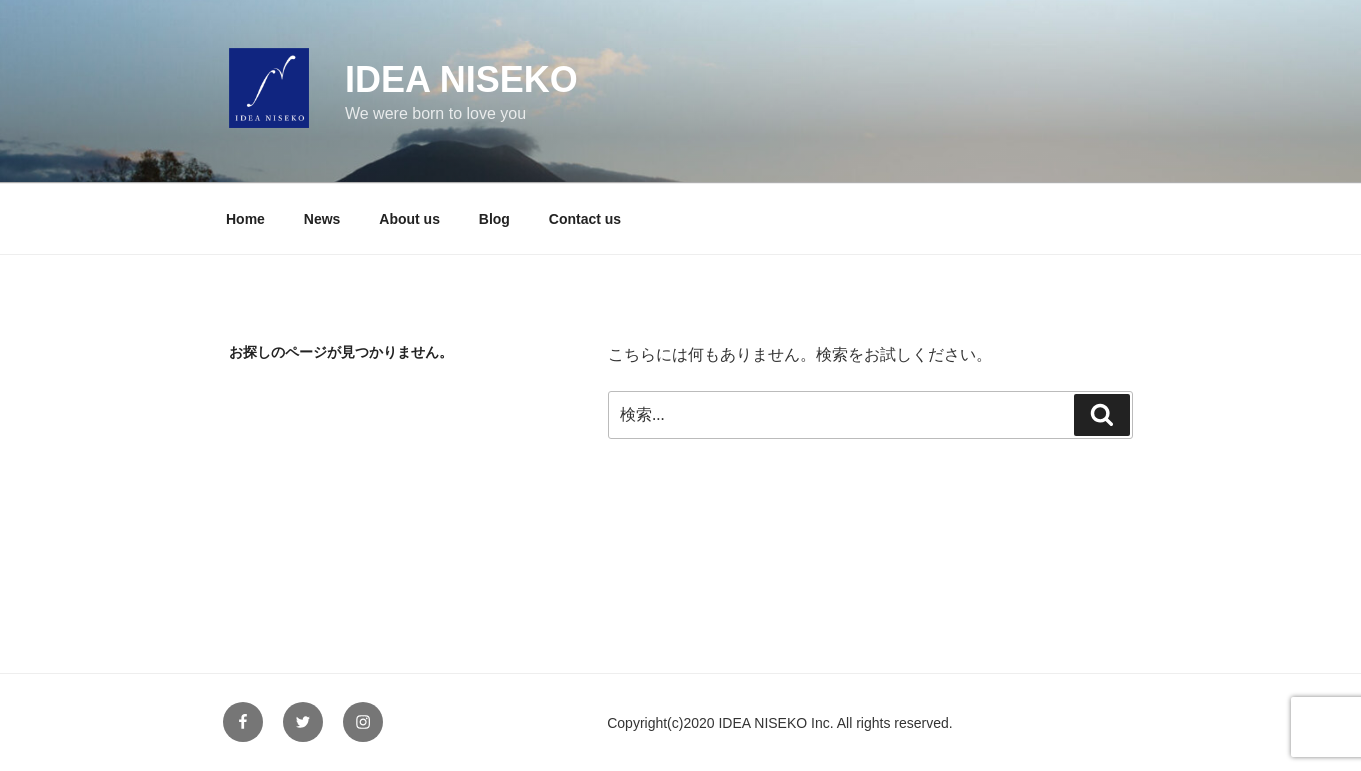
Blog (494, 219)
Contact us (585, 219)
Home (245, 219)
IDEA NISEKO (461, 79)
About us (409, 219)
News (322, 219)
